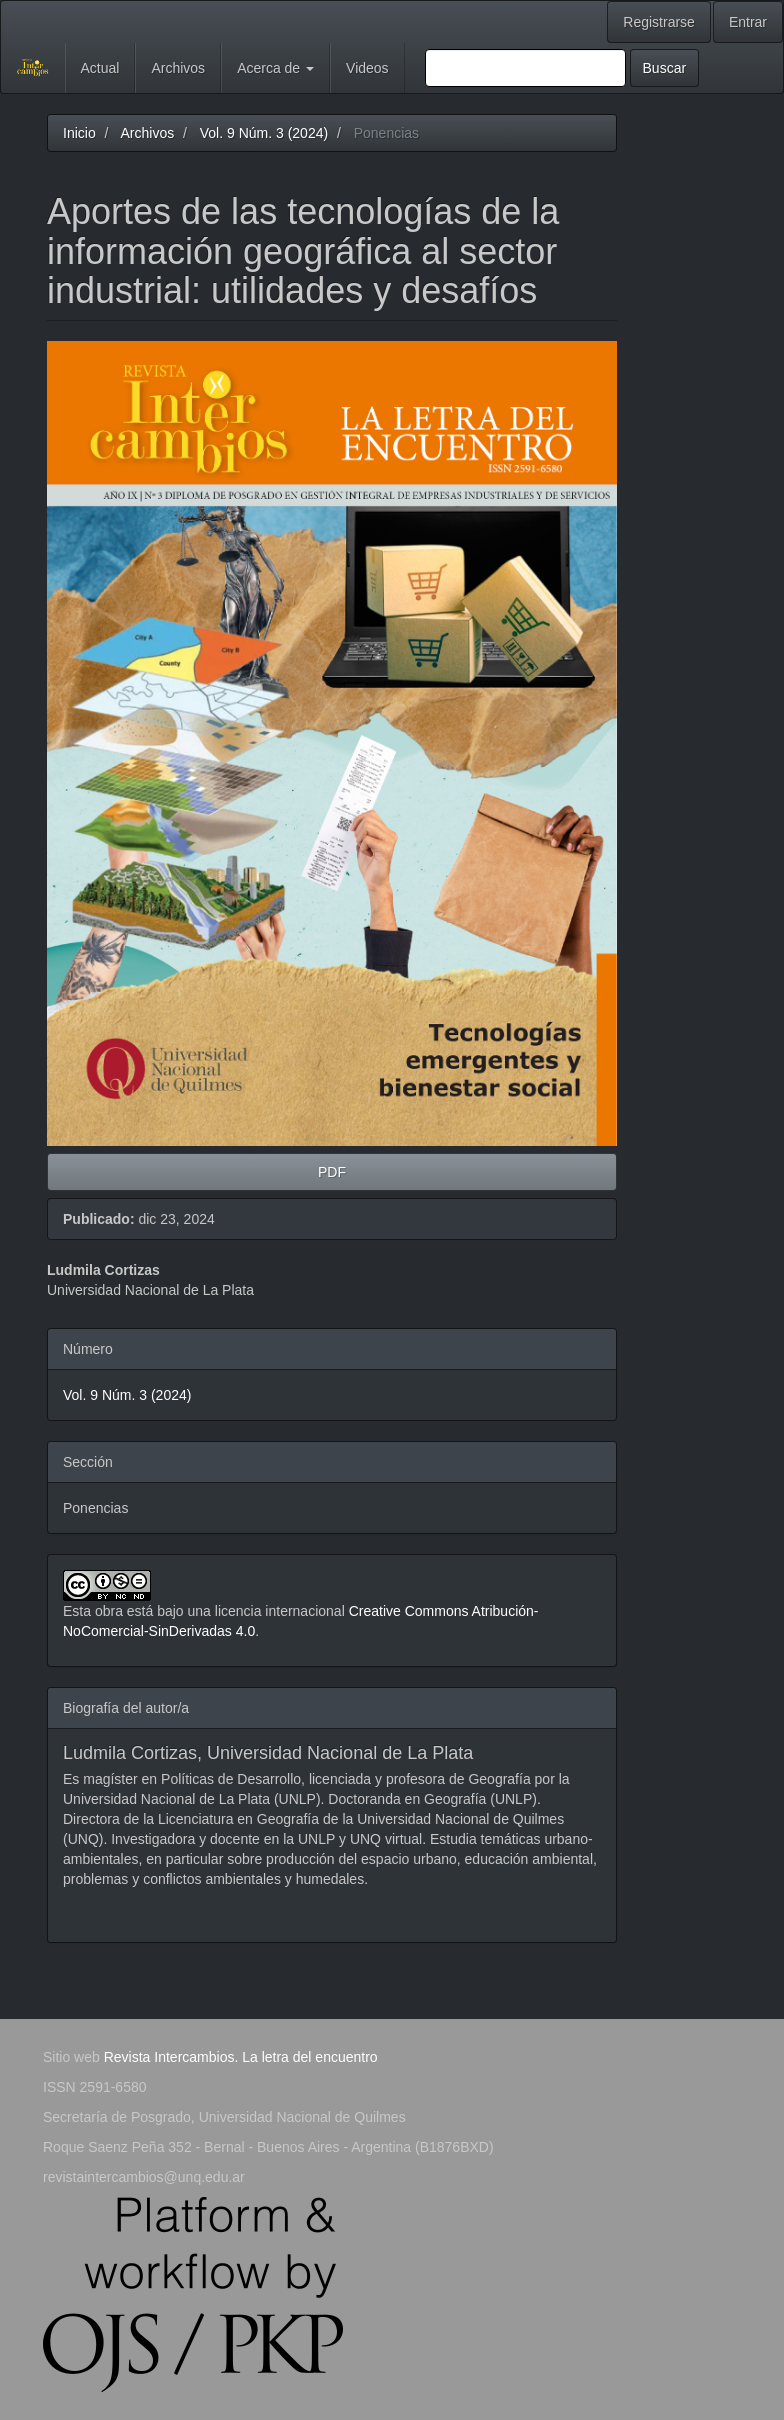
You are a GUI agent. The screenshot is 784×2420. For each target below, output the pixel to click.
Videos (367, 68)
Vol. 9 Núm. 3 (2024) (264, 133)
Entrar (748, 22)
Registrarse (659, 22)
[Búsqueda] (525, 68)
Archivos (178, 68)
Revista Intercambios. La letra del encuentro (241, 2057)
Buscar (665, 68)
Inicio (79, 133)
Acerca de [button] (275, 68)
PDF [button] (332, 1172)
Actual (100, 68)
